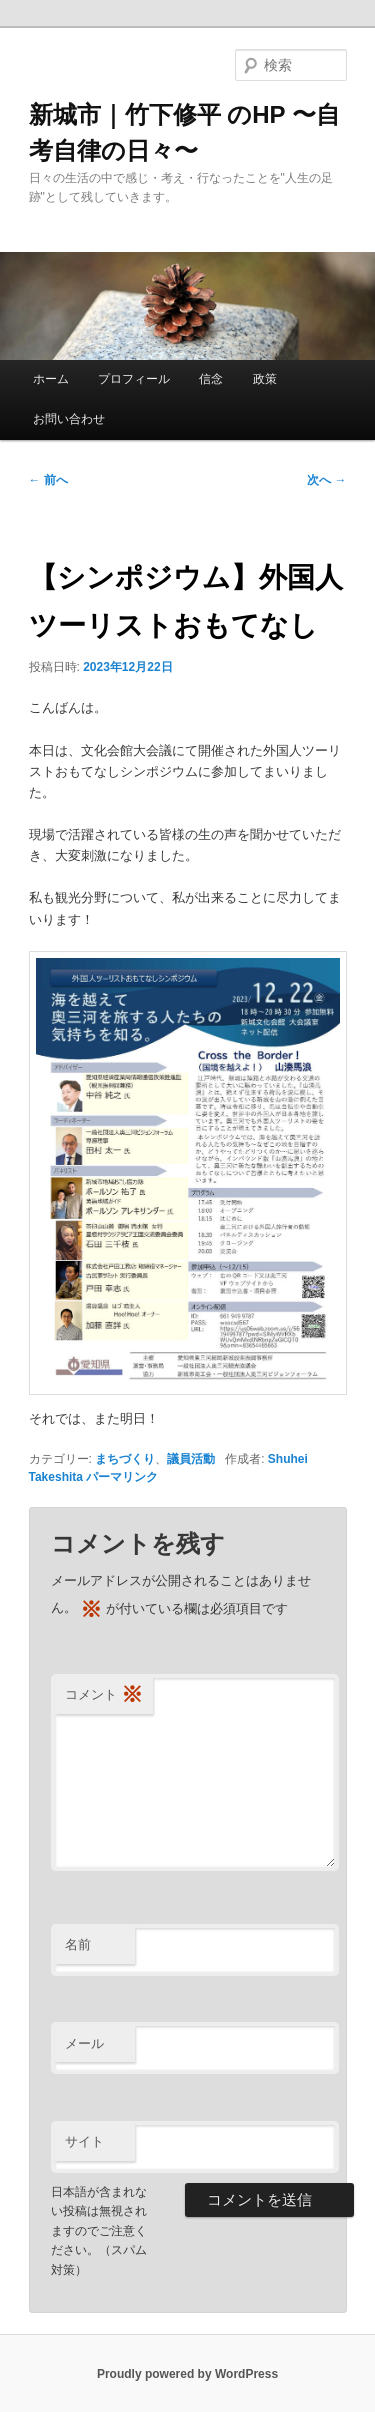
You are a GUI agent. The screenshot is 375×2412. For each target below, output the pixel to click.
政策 (265, 379)
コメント (104, 1695)
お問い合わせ (69, 419)
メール (84, 2043)
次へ (326, 480)
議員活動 (191, 1459)
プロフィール (134, 379)
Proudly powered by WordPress (187, 2374)
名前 (78, 1944)
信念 (211, 379)
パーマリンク (122, 1477)
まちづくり (125, 1459)
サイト (84, 2141)
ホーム (51, 379)
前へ (48, 480)
